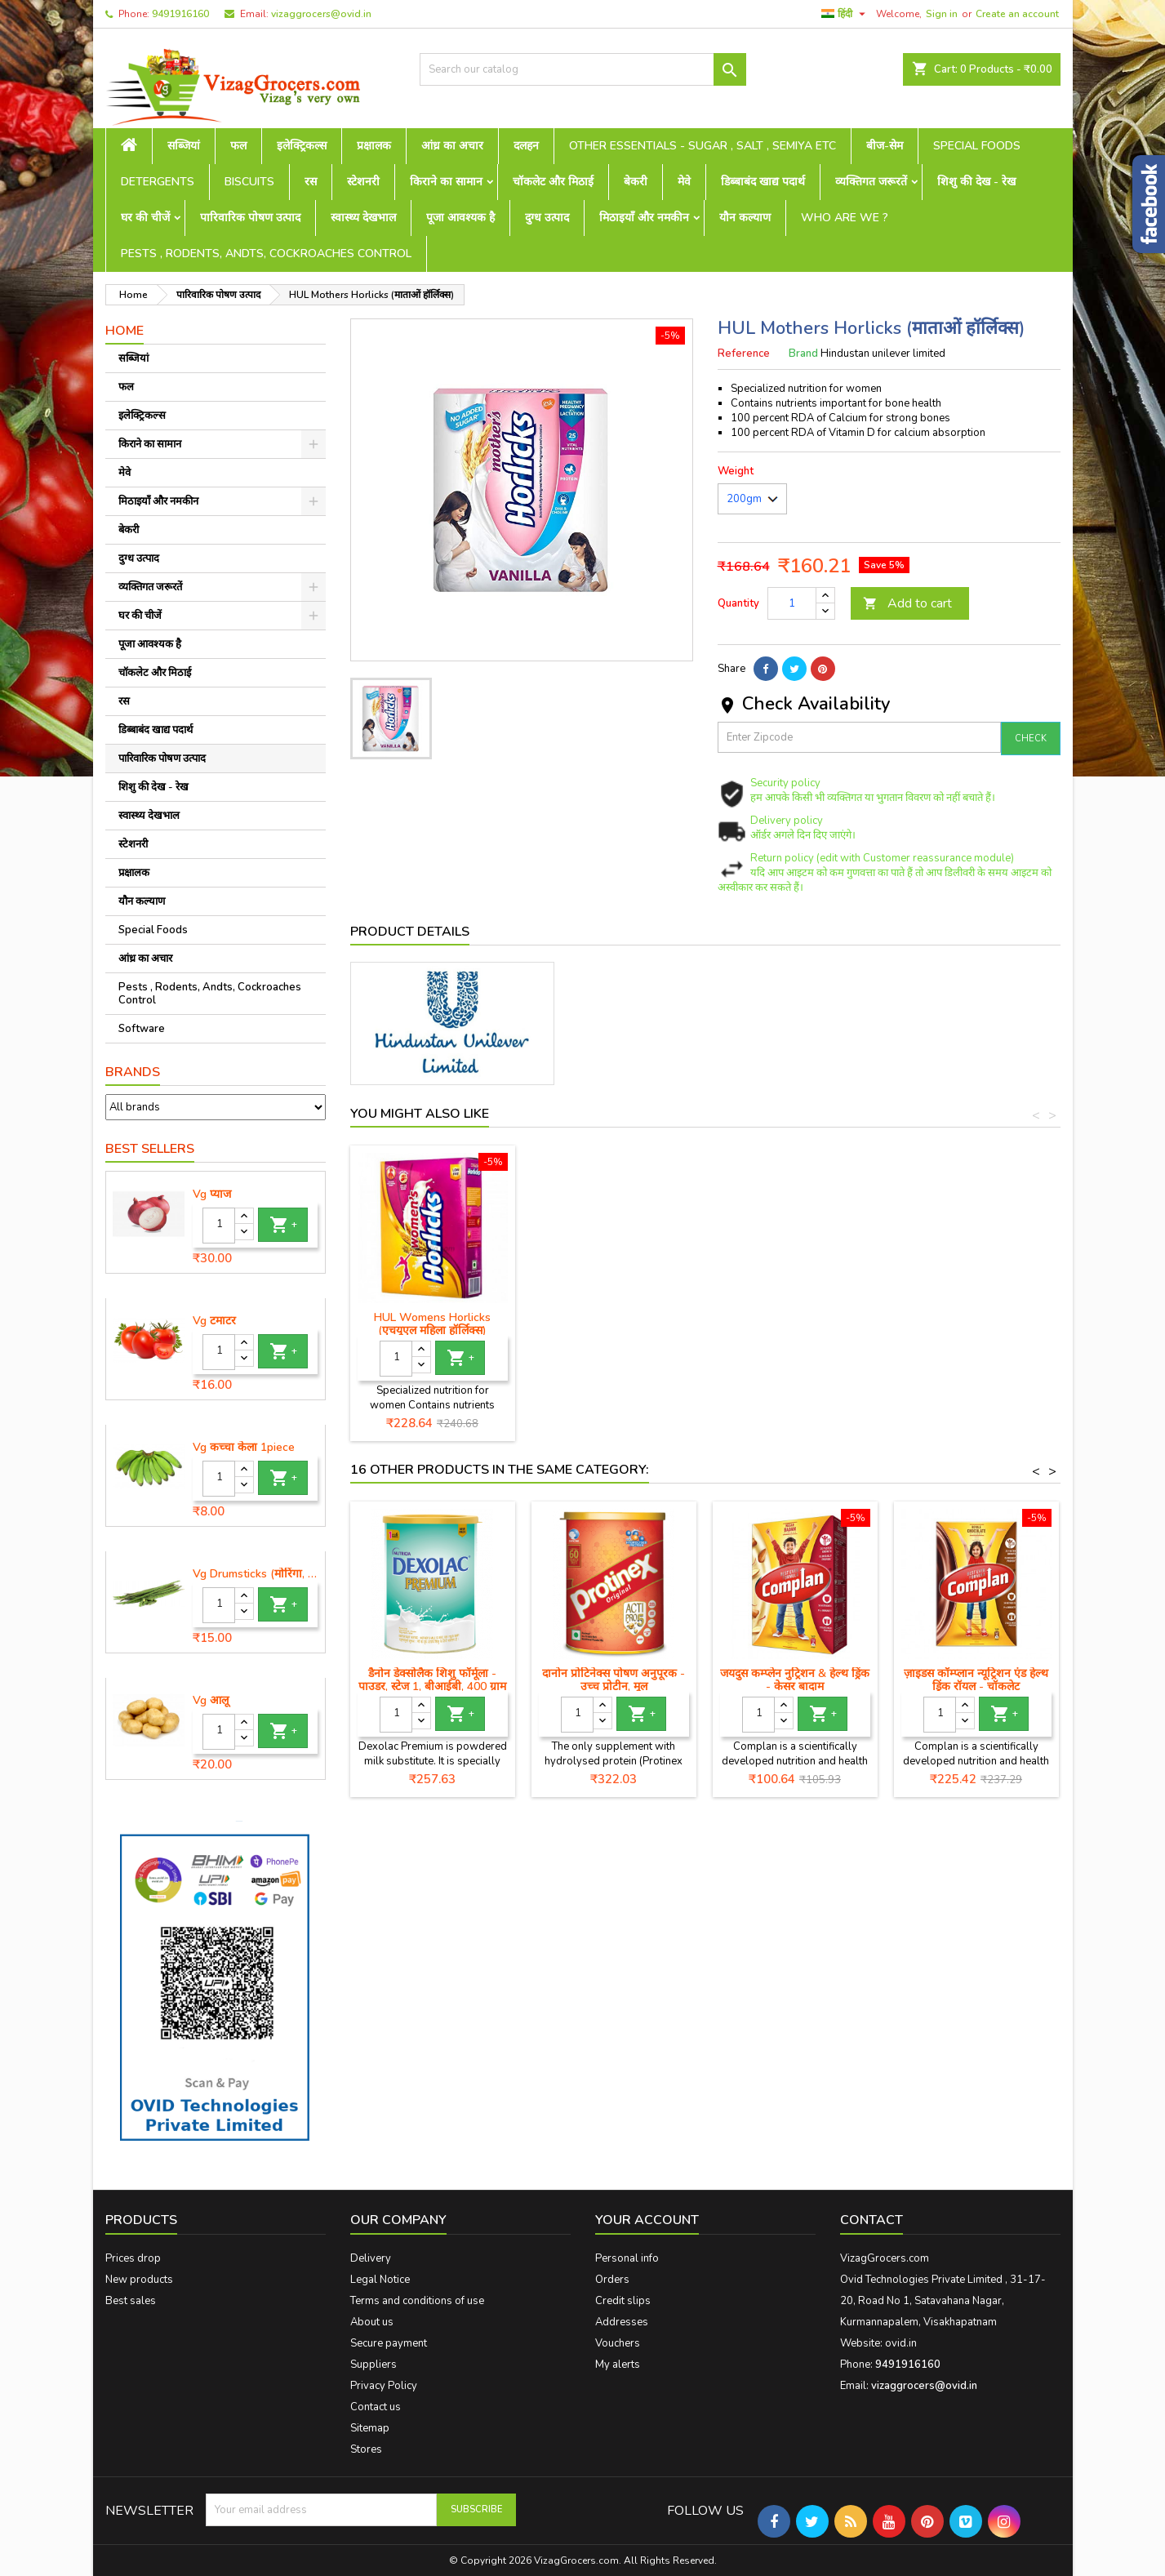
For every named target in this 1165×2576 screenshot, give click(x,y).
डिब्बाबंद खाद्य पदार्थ (763, 181)
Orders (612, 2279)
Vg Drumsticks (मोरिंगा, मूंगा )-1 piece (255, 1574)
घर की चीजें (145, 217)
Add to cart (907, 603)
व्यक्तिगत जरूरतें (871, 181)
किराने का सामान (446, 181)
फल (238, 145)
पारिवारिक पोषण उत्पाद (250, 217)
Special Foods (976, 145)
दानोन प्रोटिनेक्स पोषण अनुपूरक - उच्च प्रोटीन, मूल (613, 1680)
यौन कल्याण (745, 217)
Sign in (942, 13)
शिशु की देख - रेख (976, 181)
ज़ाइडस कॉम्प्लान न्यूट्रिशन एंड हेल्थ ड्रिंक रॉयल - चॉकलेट (976, 1680)
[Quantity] (218, 1226)
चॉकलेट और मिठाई (553, 181)
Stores (366, 2449)
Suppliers (373, 2364)
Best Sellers (149, 1149)
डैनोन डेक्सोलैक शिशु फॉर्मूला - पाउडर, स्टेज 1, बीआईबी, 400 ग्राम (432, 1680)
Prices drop (133, 2258)
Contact (871, 2220)
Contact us (375, 2407)
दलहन (526, 145)
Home (124, 331)
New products (139, 2279)
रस (311, 181)
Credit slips (623, 2300)
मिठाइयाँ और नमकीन (644, 217)
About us (372, 2322)
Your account (647, 2220)
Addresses (621, 2322)
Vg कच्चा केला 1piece (244, 1447)
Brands (132, 1072)
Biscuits (249, 181)
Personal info (627, 2258)
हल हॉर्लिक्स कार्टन (613, 1317)
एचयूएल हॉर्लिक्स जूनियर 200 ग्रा (795, 1317)
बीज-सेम (884, 145)
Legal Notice (380, 2279)
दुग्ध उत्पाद (547, 217)
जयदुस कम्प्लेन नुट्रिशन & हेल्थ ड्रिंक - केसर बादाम (794, 1680)
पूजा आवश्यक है (460, 217)
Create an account (1017, 13)
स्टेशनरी (363, 181)
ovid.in (901, 2343)
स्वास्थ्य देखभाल (363, 217)
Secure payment (388, 2343)
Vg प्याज (212, 1194)
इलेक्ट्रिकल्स (302, 145)
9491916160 (180, 13)
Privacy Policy (383, 2385)
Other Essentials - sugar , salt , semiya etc (702, 145)
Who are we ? (844, 217)
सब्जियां (183, 145)
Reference (744, 353)
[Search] (583, 69)
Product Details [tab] (409, 932)
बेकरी (635, 181)
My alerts (617, 2364)
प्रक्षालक (374, 145)
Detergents (157, 181)
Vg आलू (211, 1700)
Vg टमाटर (214, 1321)
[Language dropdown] (845, 14)
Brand (803, 353)
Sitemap (369, 2428)
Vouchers (617, 2343)
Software (141, 1028)
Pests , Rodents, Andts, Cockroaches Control (266, 253)
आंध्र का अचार (452, 145)
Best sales (130, 2300)
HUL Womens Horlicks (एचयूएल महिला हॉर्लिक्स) (976, 1324)
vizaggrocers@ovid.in (321, 13)
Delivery (370, 2258)
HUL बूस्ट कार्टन (432, 1317)
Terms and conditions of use (417, 2300)
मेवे (684, 181)
